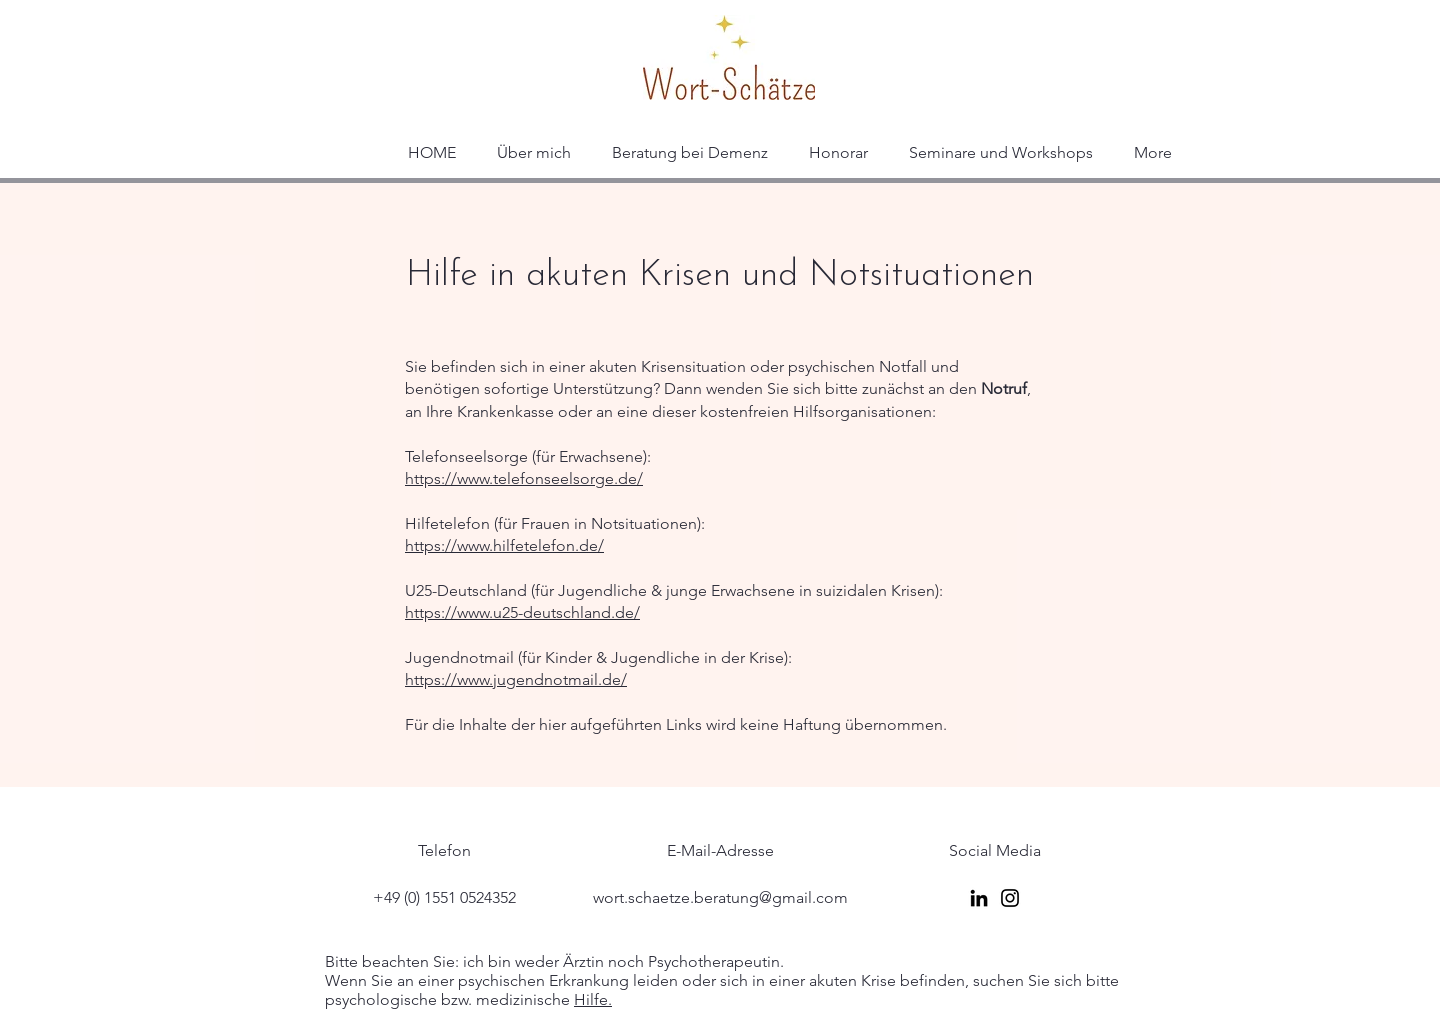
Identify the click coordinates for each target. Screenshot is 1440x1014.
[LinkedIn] (979, 898)
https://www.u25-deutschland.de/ (522, 612)
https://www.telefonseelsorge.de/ (524, 478)
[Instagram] (1010, 898)
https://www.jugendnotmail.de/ (516, 679)
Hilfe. (593, 999)
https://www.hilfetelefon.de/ (504, 545)
